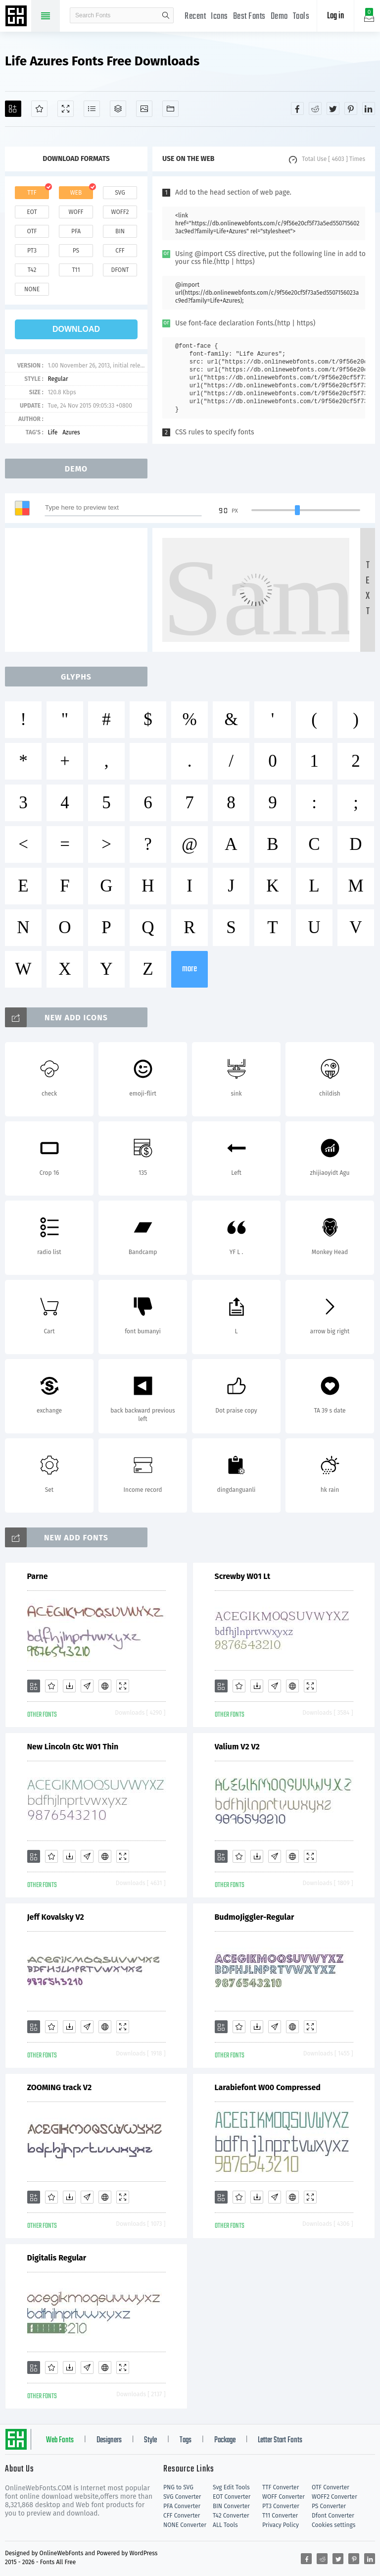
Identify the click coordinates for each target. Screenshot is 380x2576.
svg (120, 192)
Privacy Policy (280, 2525)
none (32, 289)
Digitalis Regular (57, 2257)
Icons (219, 16)
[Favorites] (39, 109)
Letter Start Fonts (280, 2440)
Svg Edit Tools (231, 2487)
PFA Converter (181, 2506)
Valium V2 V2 (237, 1746)
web (76, 192)
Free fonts (17, 17)
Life (52, 432)
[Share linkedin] (368, 108)
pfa (76, 231)
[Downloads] (69, 1686)
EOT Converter (231, 2496)
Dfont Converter (333, 2515)
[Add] (13, 109)
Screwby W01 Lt (243, 1576)
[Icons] (144, 109)
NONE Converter (184, 2525)
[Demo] (65, 109)
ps (76, 250)
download (76, 329)
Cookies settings (333, 2525)
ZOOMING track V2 (59, 2087)
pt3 (32, 250)
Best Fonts (249, 16)
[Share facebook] (297, 108)
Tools (301, 16)
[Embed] (104, 1686)
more (189, 969)
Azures (71, 432)
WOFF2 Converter (334, 2496)
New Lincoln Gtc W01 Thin (73, 1746)
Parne (37, 1576)
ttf (31, 192)
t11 (76, 269)
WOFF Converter (283, 2496)
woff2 (120, 212)
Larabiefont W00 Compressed (268, 2087)
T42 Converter (231, 2515)
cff (120, 250)
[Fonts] (170, 109)
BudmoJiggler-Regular (254, 1917)
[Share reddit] (315, 108)
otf (32, 231)
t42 (32, 269)
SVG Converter (182, 2496)
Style (150, 2440)
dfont (120, 269)
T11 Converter (280, 2515)
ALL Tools (225, 2525)
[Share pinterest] (350, 108)
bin (120, 231)
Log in (335, 16)
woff (75, 212)
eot (32, 212)
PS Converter (329, 2506)
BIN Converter (231, 2506)
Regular (58, 378)
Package (225, 2440)
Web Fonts (60, 2440)
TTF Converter (280, 2487)
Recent (195, 16)
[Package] (118, 109)
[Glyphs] (92, 109)
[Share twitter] (333, 108)
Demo (279, 16)
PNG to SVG (178, 2487)
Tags (185, 2440)
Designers (109, 2440)
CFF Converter (181, 2515)
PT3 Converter (280, 2506)
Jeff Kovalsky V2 (55, 1917)
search (165, 15)
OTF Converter (330, 2487)
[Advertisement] (79, 590)
